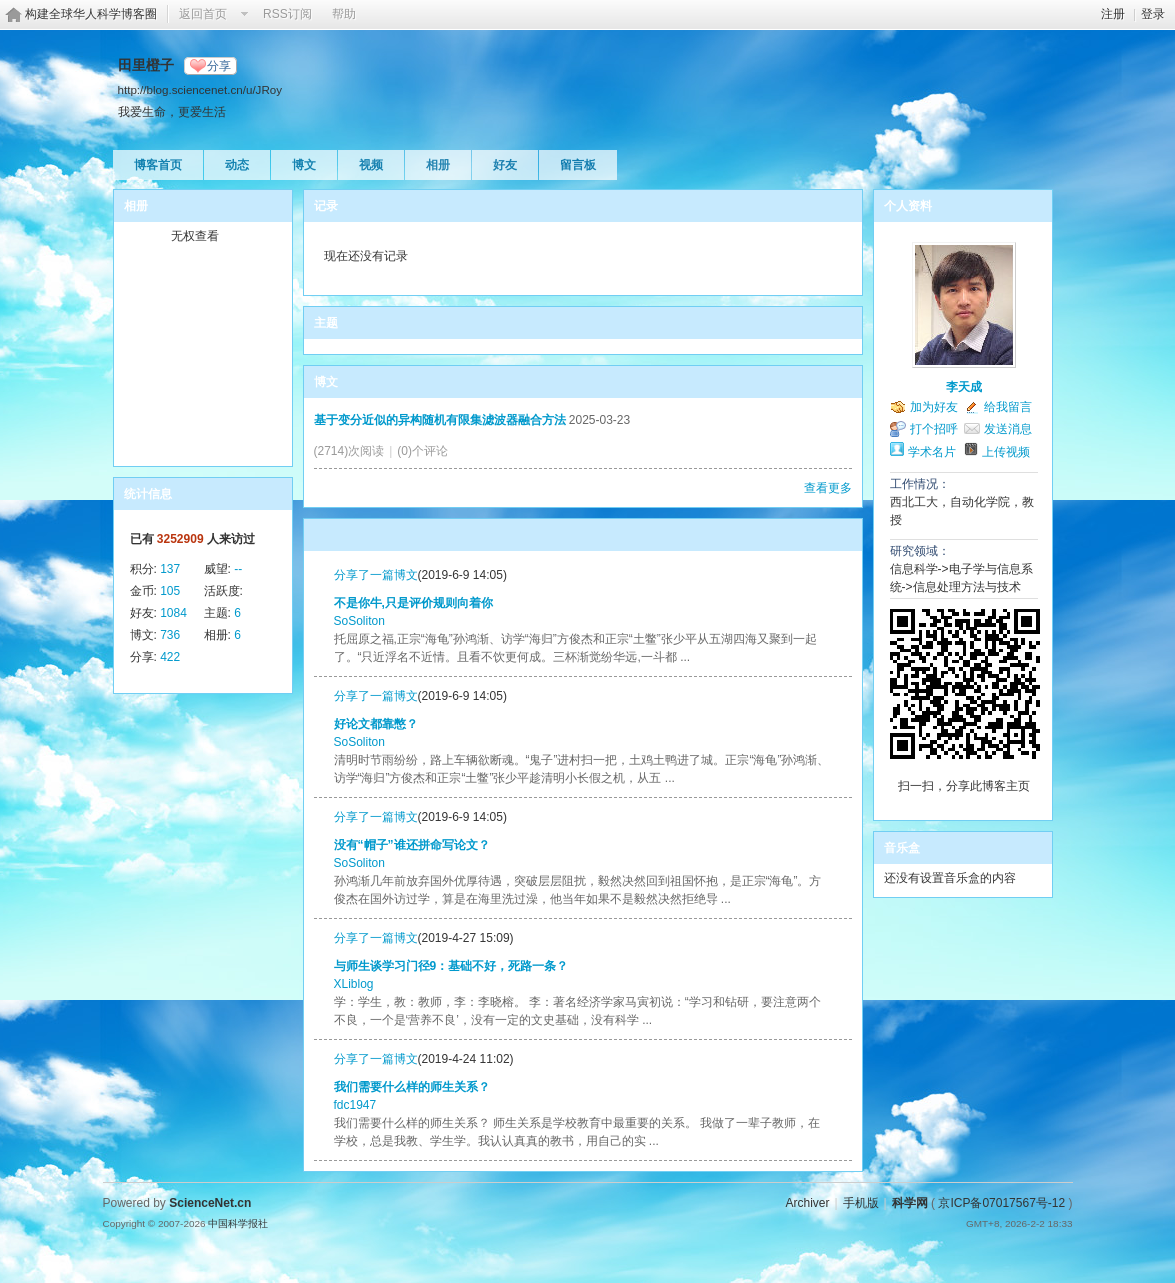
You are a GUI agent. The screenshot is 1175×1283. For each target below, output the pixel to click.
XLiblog (354, 984)
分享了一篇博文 (376, 575)
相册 (438, 165)
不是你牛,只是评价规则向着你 (413, 603)
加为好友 (934, 407)
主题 (326, 323)
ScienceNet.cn (210, 1203)
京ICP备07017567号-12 (1001, 1203)
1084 (173, 613)
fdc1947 (355, 1105)
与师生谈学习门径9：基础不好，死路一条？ (451, 966)
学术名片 (932, 452)
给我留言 (1008, 407)
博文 (304, 165)
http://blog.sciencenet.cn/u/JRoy (200, 89)
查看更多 (828, 488)
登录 (1153, 14)
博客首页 (158, 165)
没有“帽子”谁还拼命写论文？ (412, 845)
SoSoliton (359, 621)
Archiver (807, 1203)
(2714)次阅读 (349, 451)
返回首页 (203, 14)
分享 (219, 66)
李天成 (964, 387)
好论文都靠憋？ (376, 724)
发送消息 (1008, 429)
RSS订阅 (287, 14)
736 (170, 635)
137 (170, 569)
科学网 (910, 1203)
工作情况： (920, 484)
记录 (326, 206)
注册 (1113, 14)
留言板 (578, 165)
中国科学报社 (238, 1223)
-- (238, 569)
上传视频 (1006, 452)
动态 (237, 165)
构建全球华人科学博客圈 (91, 14)
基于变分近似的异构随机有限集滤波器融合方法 (440, 420)
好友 (505, 165)
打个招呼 (934, 429)
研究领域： (920, 551)
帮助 (344, 14)
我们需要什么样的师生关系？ (412, 1087)
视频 (371, 165)
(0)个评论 (422, 451)
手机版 (861, 1203)
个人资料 (908, 206)
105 (170, 591)
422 (170, 657)
